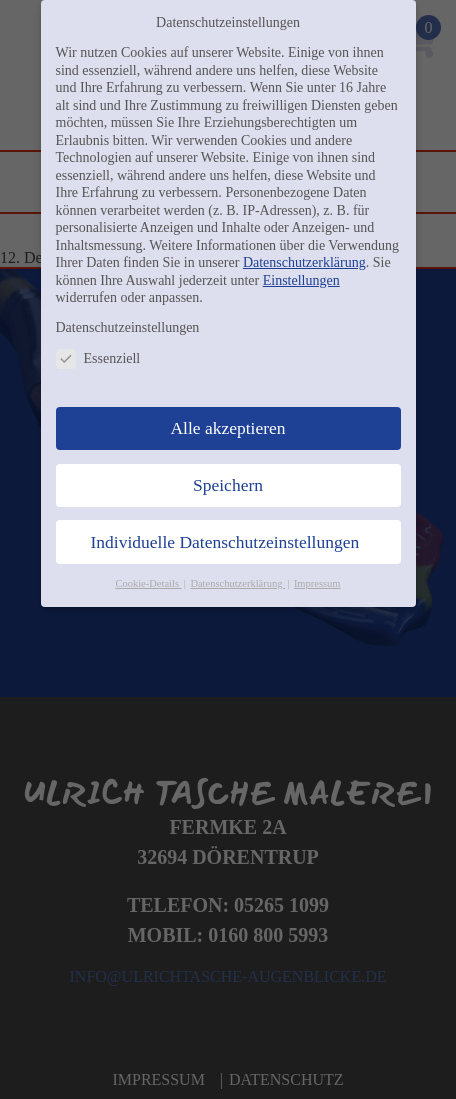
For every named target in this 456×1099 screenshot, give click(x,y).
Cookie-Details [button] (148, 583)
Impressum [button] (317, 583)
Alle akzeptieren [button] (227, 428)
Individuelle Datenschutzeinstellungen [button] (225, 542)
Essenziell (98, 358)
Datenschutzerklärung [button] (237, 583)
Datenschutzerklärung (304, 262)
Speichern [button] (228, 485)
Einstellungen (301, 280)
